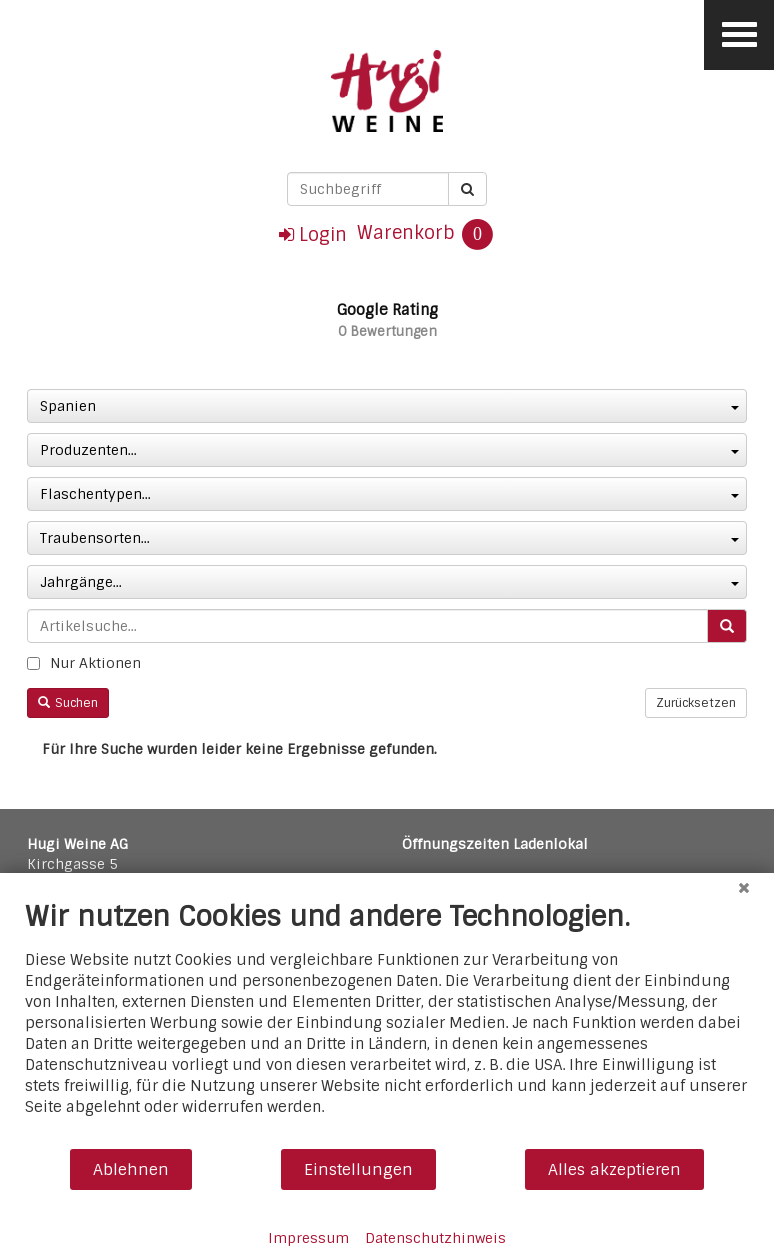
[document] (387, 1023)
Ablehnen (131, 1169)
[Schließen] (744, 888)
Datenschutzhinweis (435, 1238)
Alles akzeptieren (614, 1169)
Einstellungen (358, 1169)
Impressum (308, 1238)
